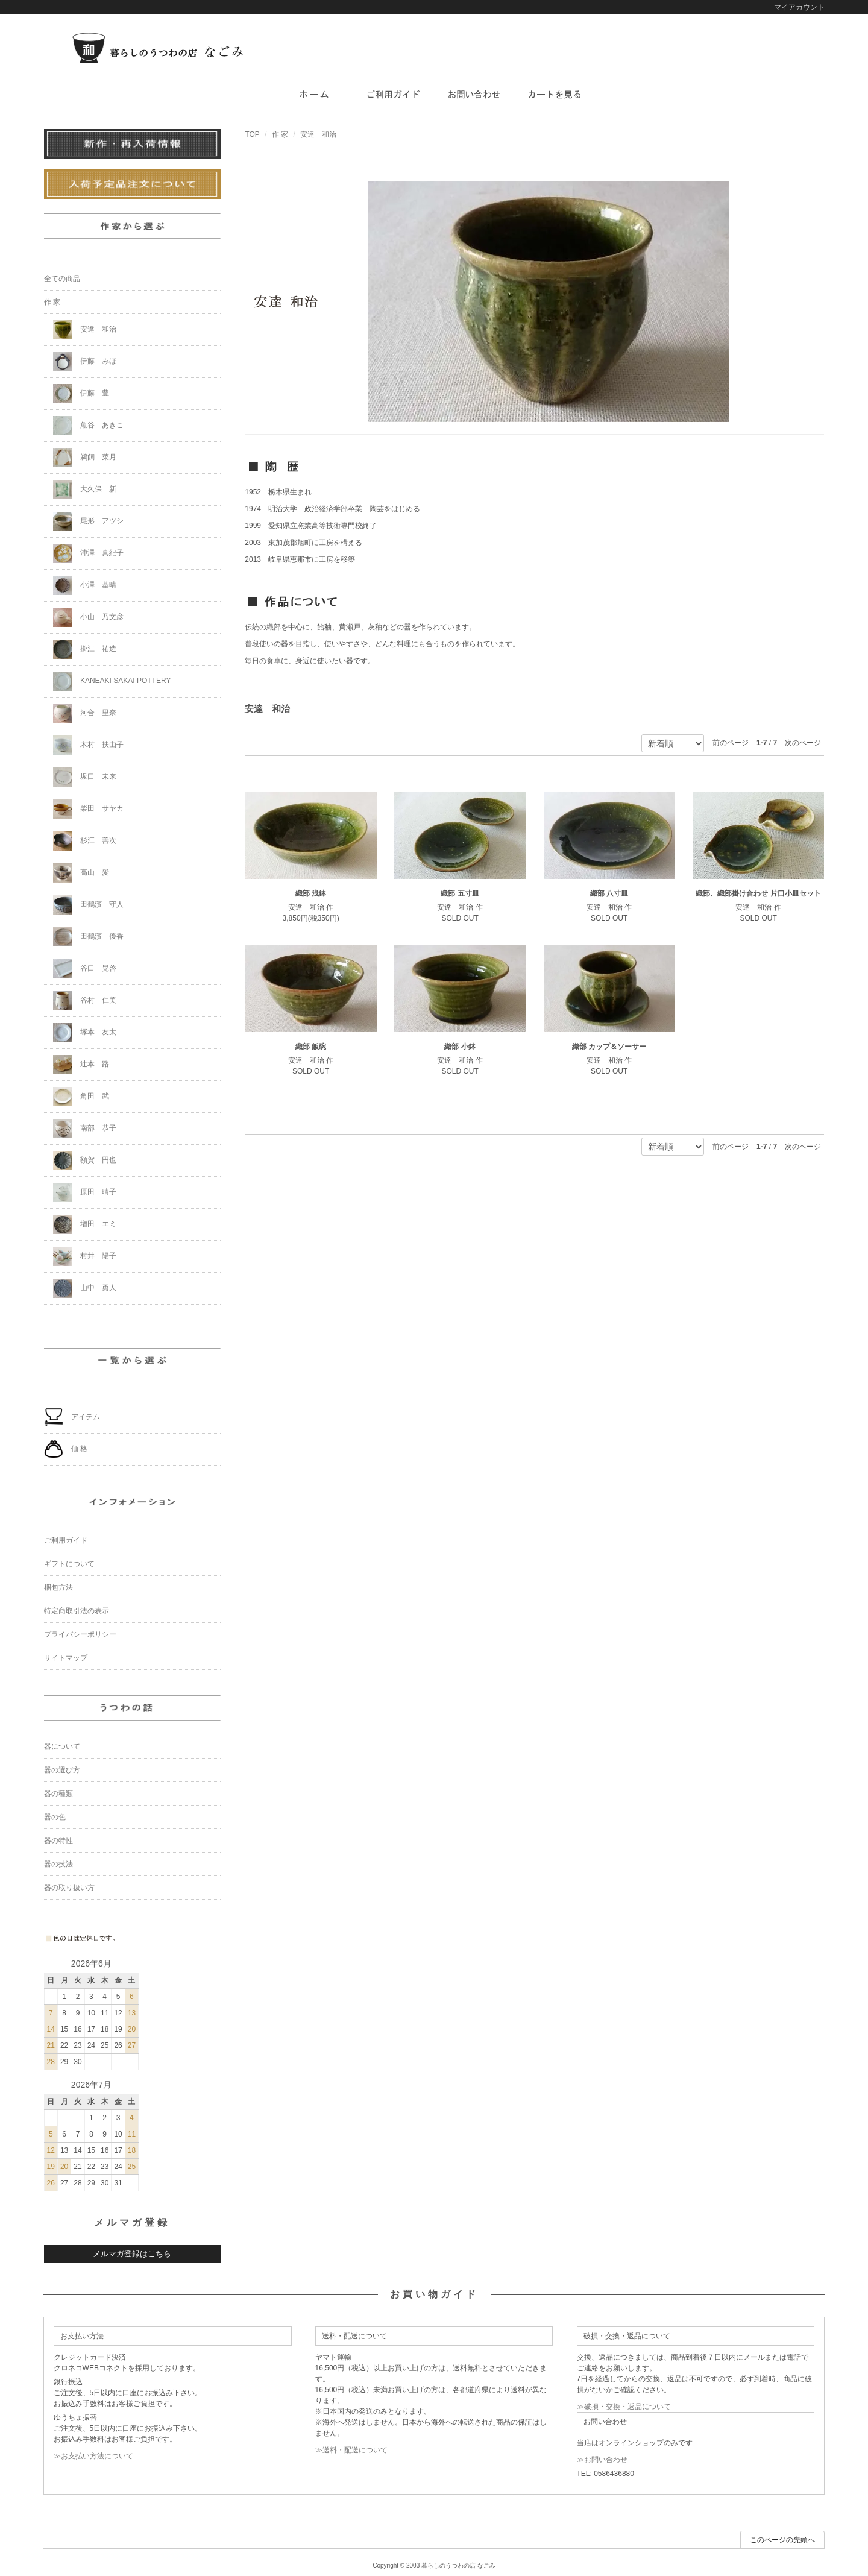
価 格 (66, 1449)
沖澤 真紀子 (88, 553)
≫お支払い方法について (93, 2456)
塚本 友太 (84, 1032)
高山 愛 (81, 873)
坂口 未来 (84, 777)
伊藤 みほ (84, 361)
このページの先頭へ (782, 2540)
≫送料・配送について (351, 2450)
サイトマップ (65, 1658)
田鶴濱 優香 (88, 936)
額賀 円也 (84, 1160)
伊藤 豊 (81, 393)
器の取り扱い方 (69, 1887)
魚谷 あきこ (88, 425)
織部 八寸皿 (609, 893)
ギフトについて (69, 1564)
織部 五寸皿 (460, 893)
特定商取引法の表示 (76, 1611)
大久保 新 (84, 489)
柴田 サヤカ (88, 809)
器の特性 (58, 1840)
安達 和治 (318, 134)
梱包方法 (58, 1587)
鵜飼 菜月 (84, 457)
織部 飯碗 (310, 1046)
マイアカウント (799, 7)
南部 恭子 (84, 1128)
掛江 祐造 (84, 649)
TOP (252, 134)
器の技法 (58, 1864)
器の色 (55, 1817)
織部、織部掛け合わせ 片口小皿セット (758, 893)
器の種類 (58, 1793)
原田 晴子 (84, 1192)
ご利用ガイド (65, 1540)
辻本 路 (81, 1064)
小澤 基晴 (84, 585)
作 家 (280, 134)
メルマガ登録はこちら (132, 2253)
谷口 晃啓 (84, 968)
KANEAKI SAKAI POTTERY (112, 681)
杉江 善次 (84, 841)
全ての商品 (62, 278)
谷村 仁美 (84, 1000)
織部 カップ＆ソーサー (609, 1046)
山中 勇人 (84, 1288)
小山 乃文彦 (88, 617)
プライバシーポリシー (80, 1634)
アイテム (72, 1417)
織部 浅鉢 (310, 893)
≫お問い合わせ (602, 2459)
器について (62, 1746)
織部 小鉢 (459, 1046)
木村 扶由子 (88, 745)
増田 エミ (84, 1224)
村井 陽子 (84, 1256)
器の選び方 (62, 1770)
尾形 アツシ (88, 521)
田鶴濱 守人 (88, 905)
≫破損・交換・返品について (624, 2406)
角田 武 (81, 1096)
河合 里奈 (84, 713)
